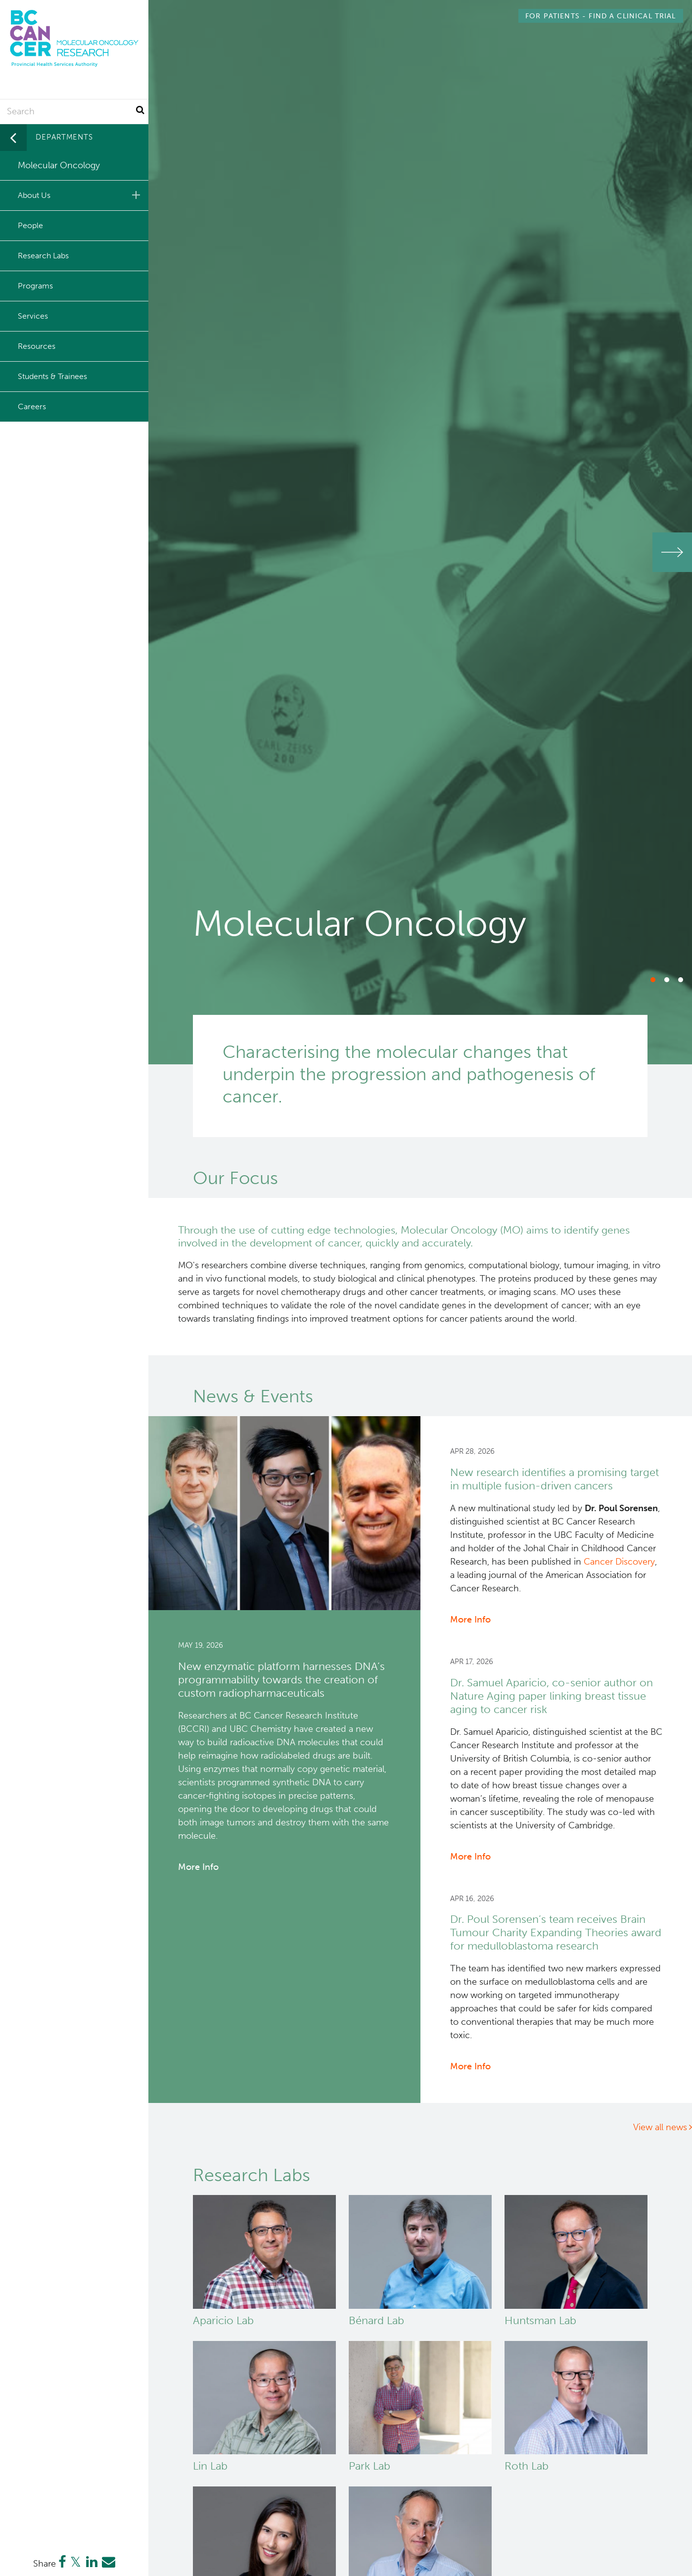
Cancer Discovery (619, 1561)
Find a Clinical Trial (600, 15)
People (30, 225)
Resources (36, 346)
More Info (198, 1866)
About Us (80, 195)
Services (33, 316)
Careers (32, 406)
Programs (35, 285)
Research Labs (43, 255)
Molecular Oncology (59, 165)
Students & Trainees (52, 376)
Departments (64, 137)
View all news (660, 2127)
